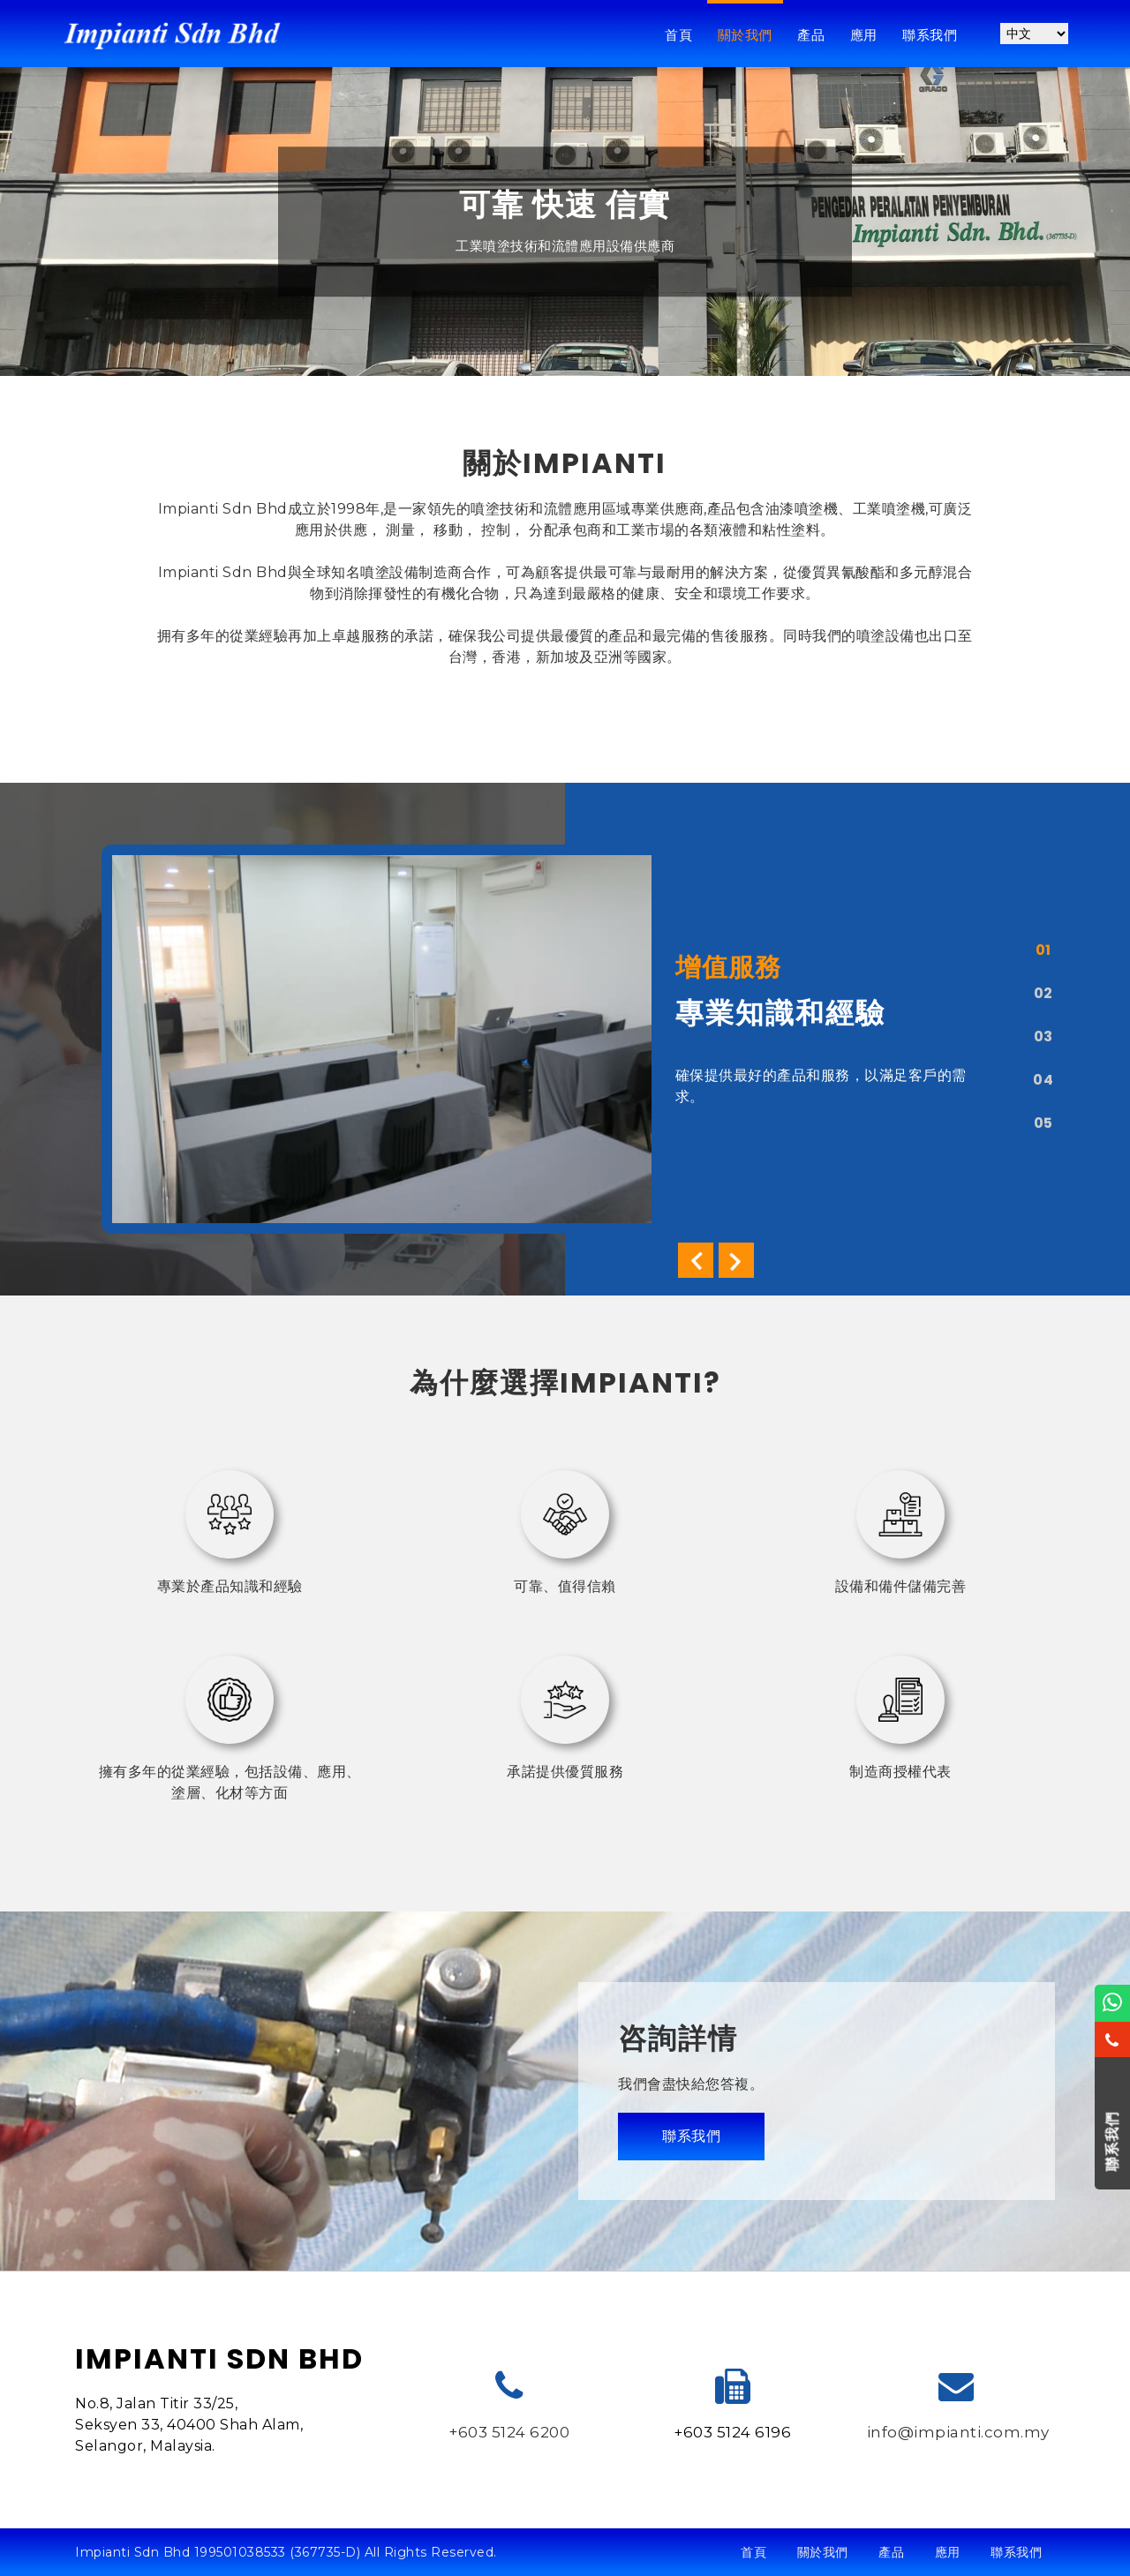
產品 (811, 34)
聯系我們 (929, 34)
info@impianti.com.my (958, 2432)
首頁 (678, 34)
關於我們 (745, 34)
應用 (864, 34)
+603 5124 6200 (508, 2432)
